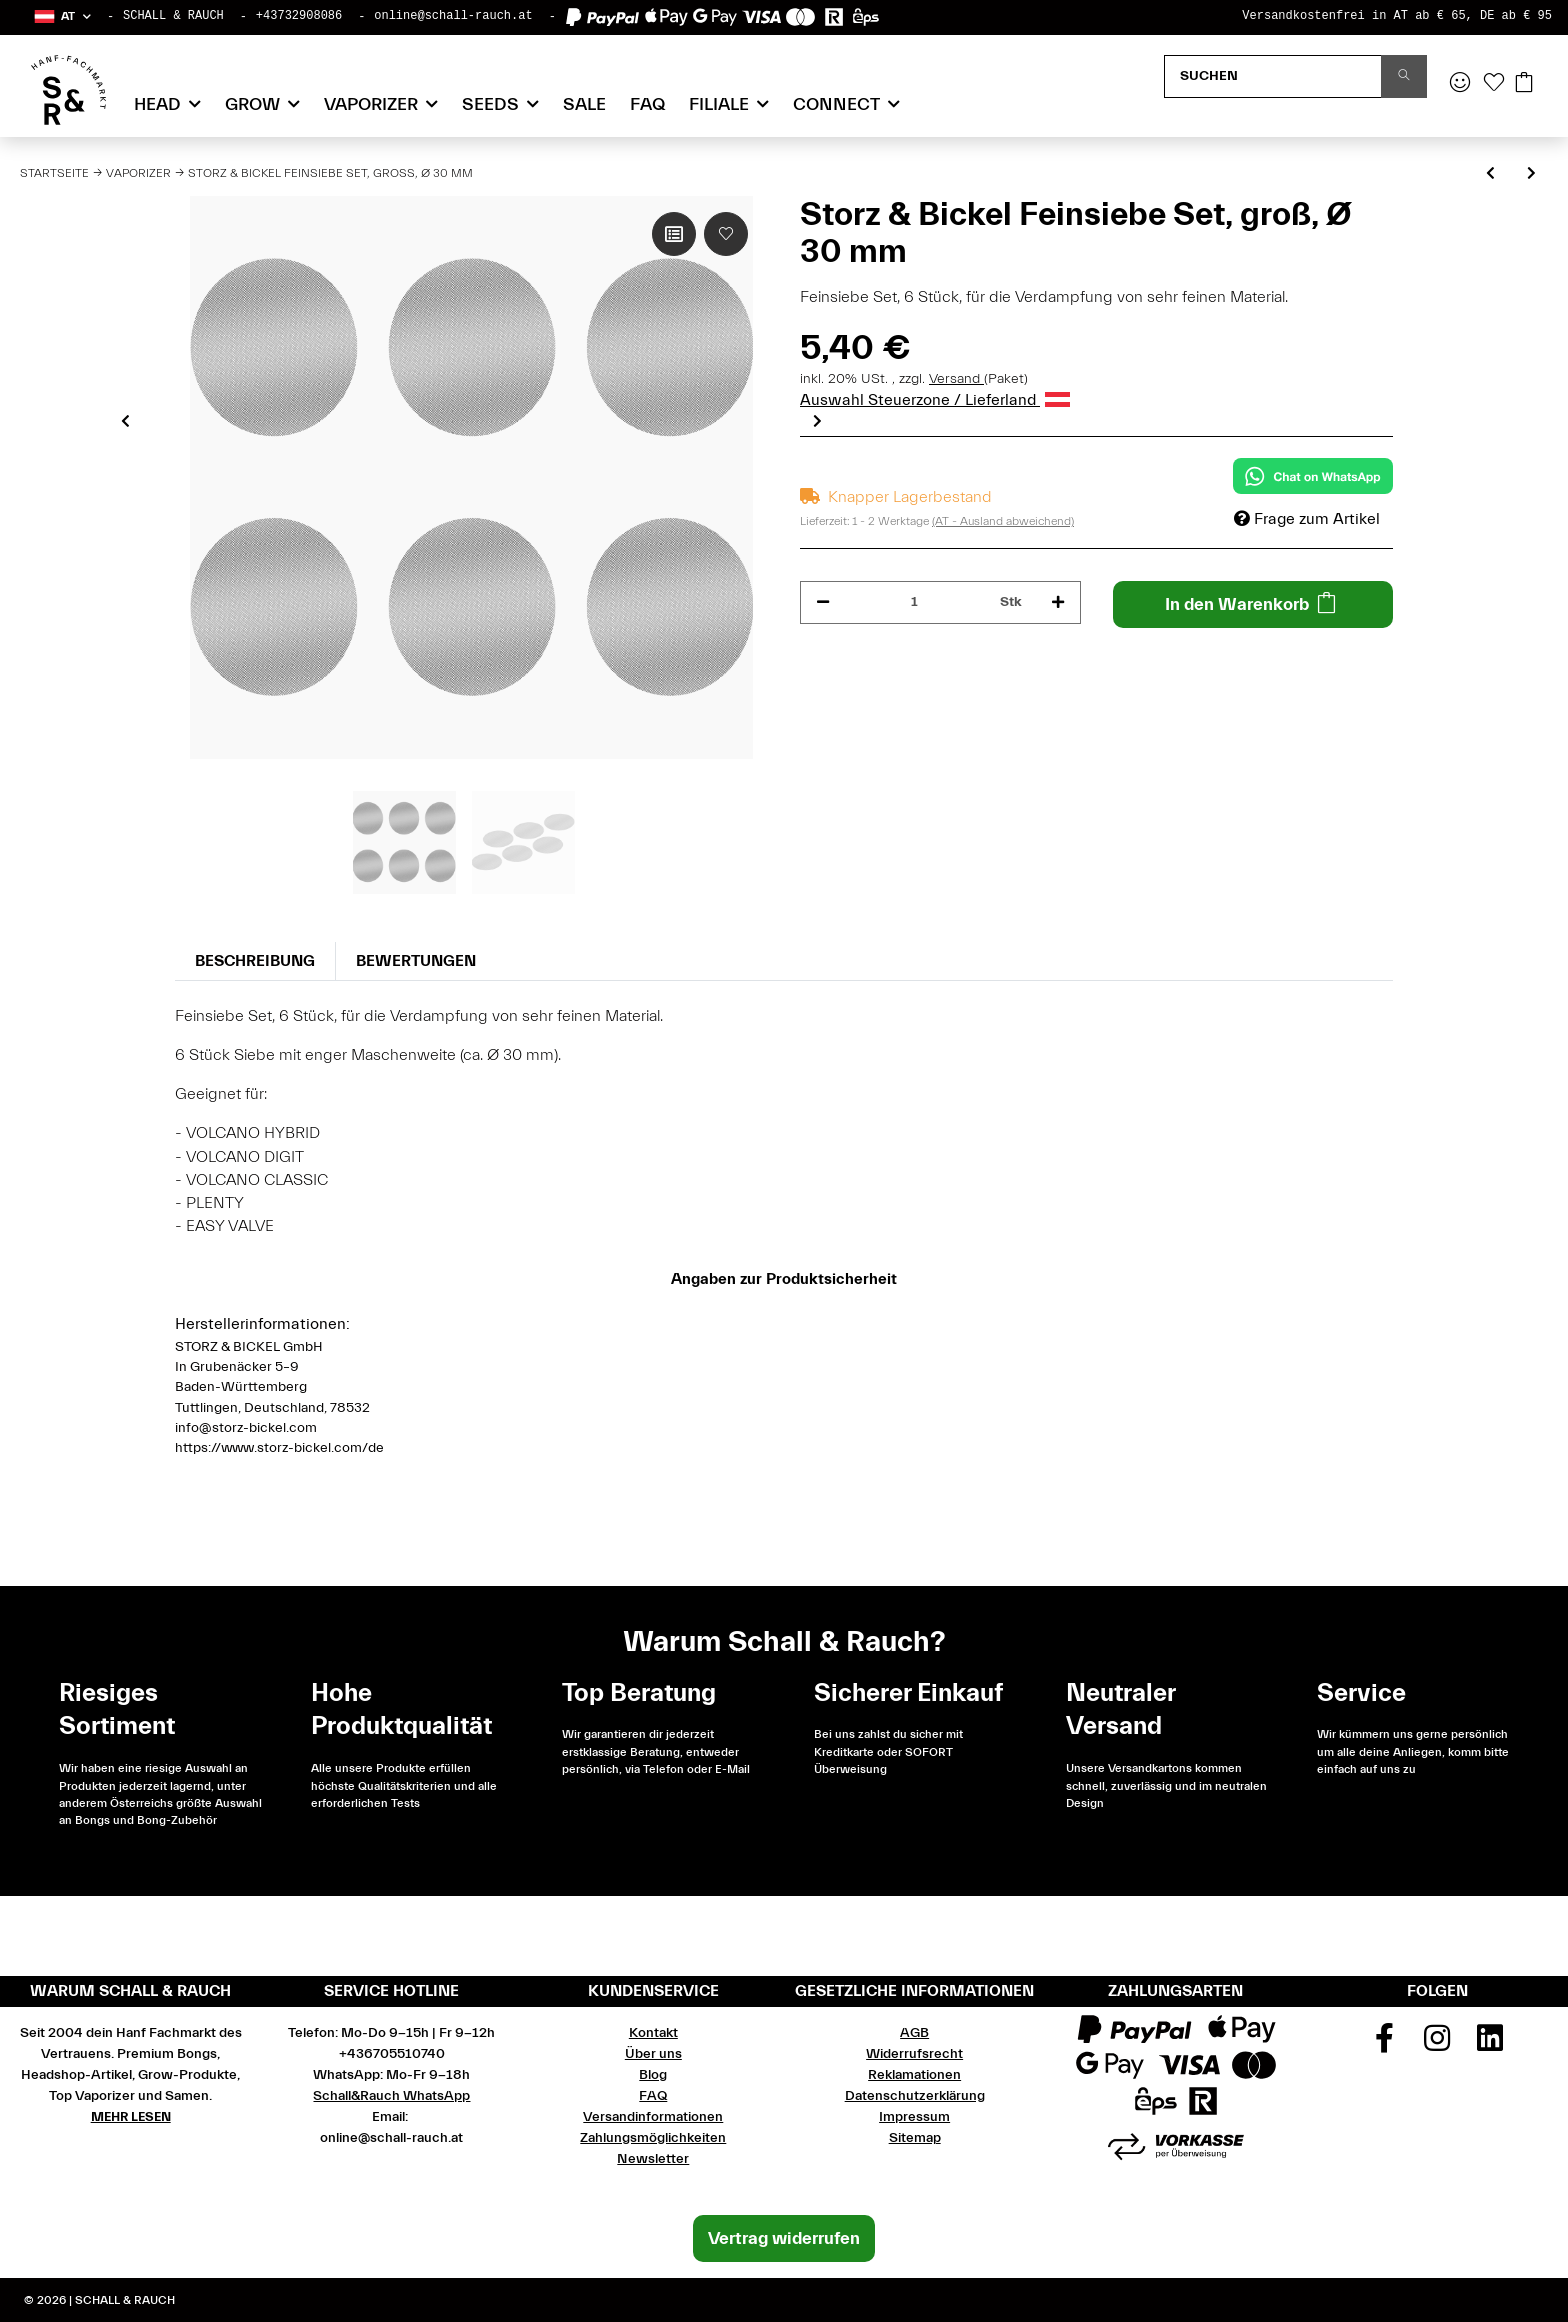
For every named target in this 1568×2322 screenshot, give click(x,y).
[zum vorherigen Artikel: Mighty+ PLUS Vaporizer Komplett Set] (1490, 174)
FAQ (647, 104)
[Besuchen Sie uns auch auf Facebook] (1385, 2045)
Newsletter (653, 2159)
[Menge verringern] (823, 602)
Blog (653, 2075)
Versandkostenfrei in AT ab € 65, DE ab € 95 (1397, 16)
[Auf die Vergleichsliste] (674, 234)
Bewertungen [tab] (416, 961)
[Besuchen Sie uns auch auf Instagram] (1438, 2045)
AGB (914, 2033)
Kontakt (653, 2033)
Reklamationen (914, 2075)
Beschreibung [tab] (255, 961)
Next (817, 421)
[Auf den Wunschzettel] (726, 234)
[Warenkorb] (1524, 84)
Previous (125, 421)
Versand (956, 379)
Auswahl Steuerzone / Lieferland (935, 400)
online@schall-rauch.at (453, 16)
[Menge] (915, 602)
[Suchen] (1273, 76)
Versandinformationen (653, 2117)
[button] (61, 16)
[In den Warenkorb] (1253, 604)
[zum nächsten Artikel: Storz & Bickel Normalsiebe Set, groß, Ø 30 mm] (1531, 174)
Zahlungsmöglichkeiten (653, 2138)
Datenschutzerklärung (915, 2096)
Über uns (653, 2054)
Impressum (914, 2117)
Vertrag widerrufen (784, 2238)
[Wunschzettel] (1494, 84)
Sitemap (915, 2138)
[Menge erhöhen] (1058, 602)
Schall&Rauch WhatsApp (391, 2096)
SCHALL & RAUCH (173, 16)
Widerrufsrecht (914, 2054)
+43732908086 (299, 16)
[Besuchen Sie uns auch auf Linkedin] (1490, 2045)
